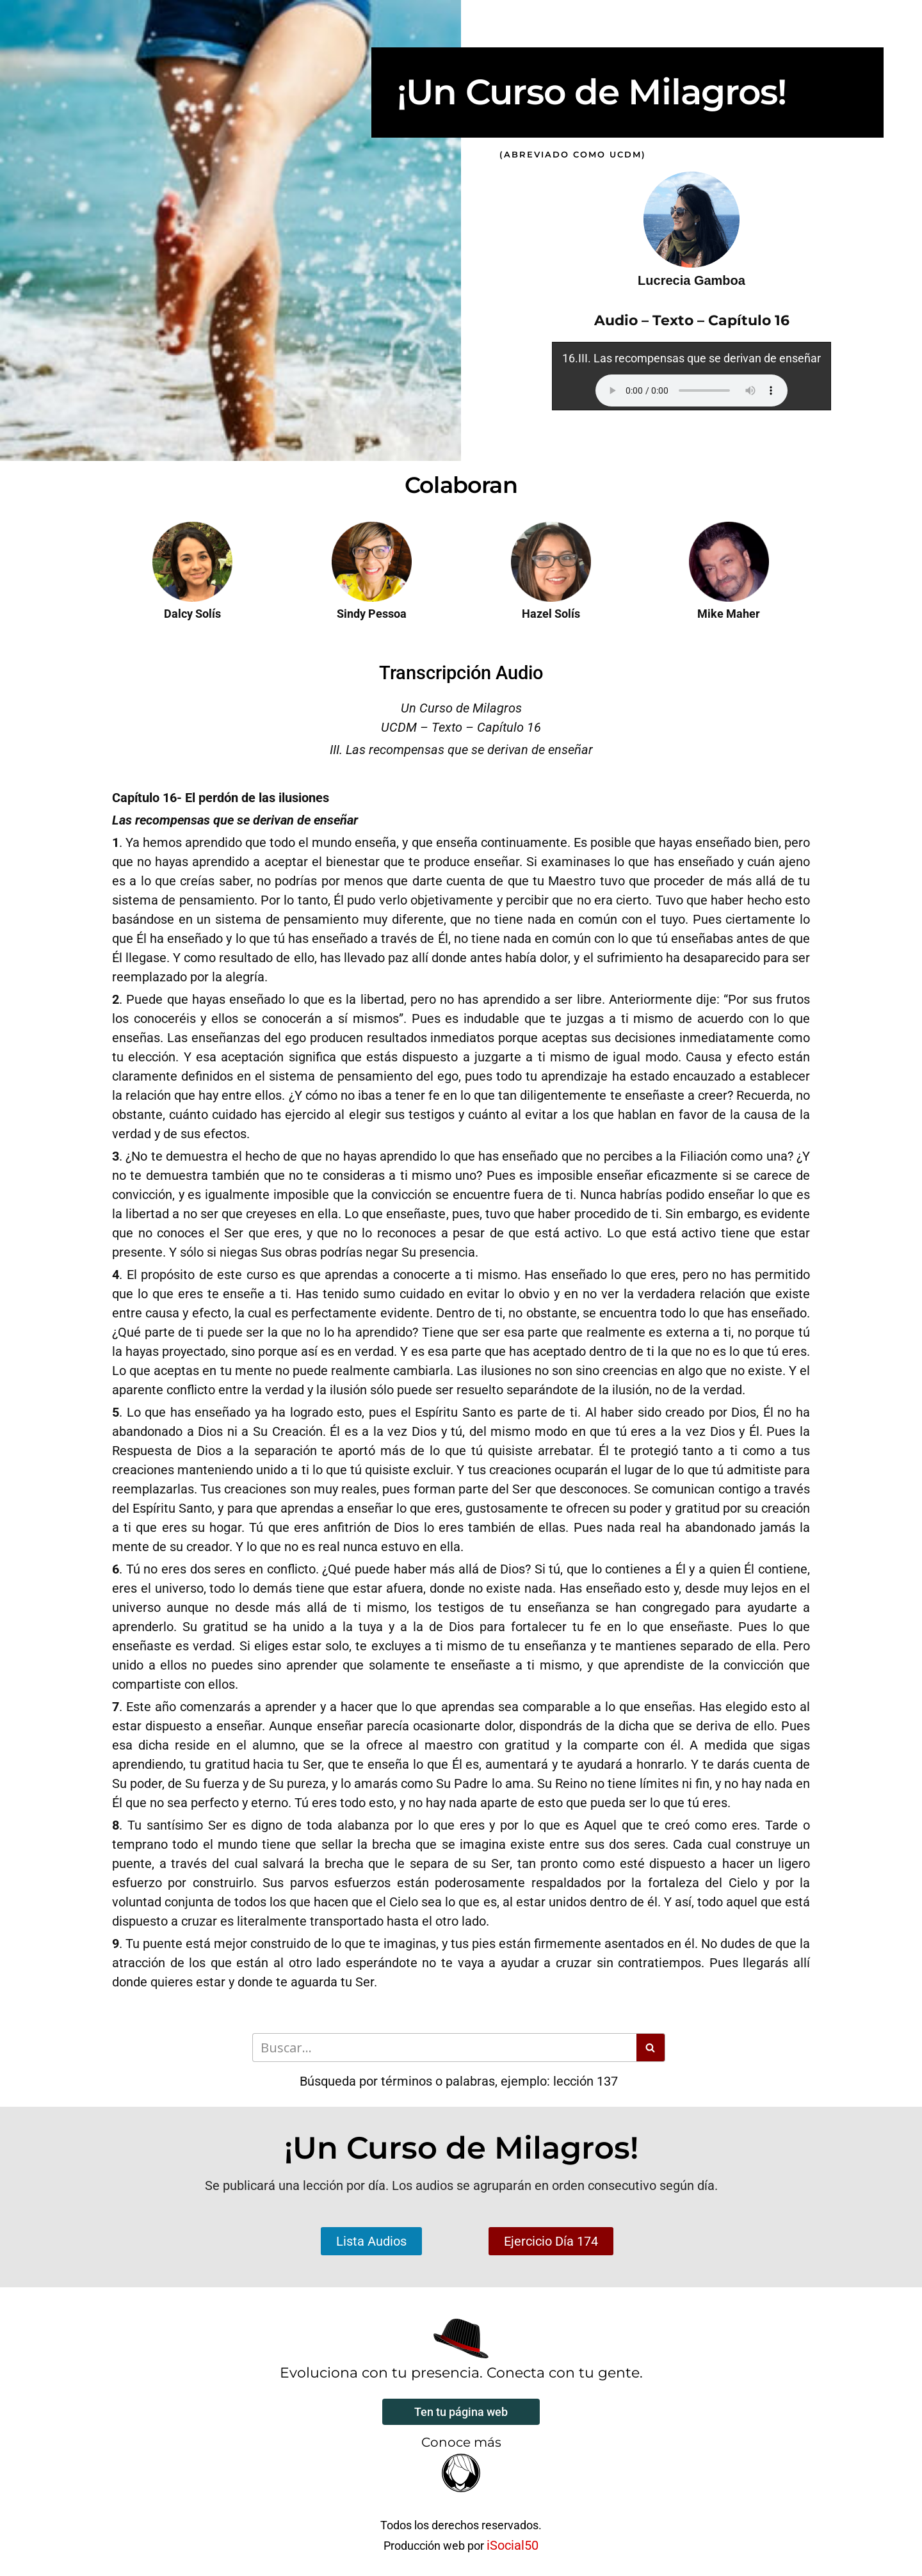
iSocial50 (512, 2545)
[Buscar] (444, 2047)
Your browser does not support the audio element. (691, 390)
